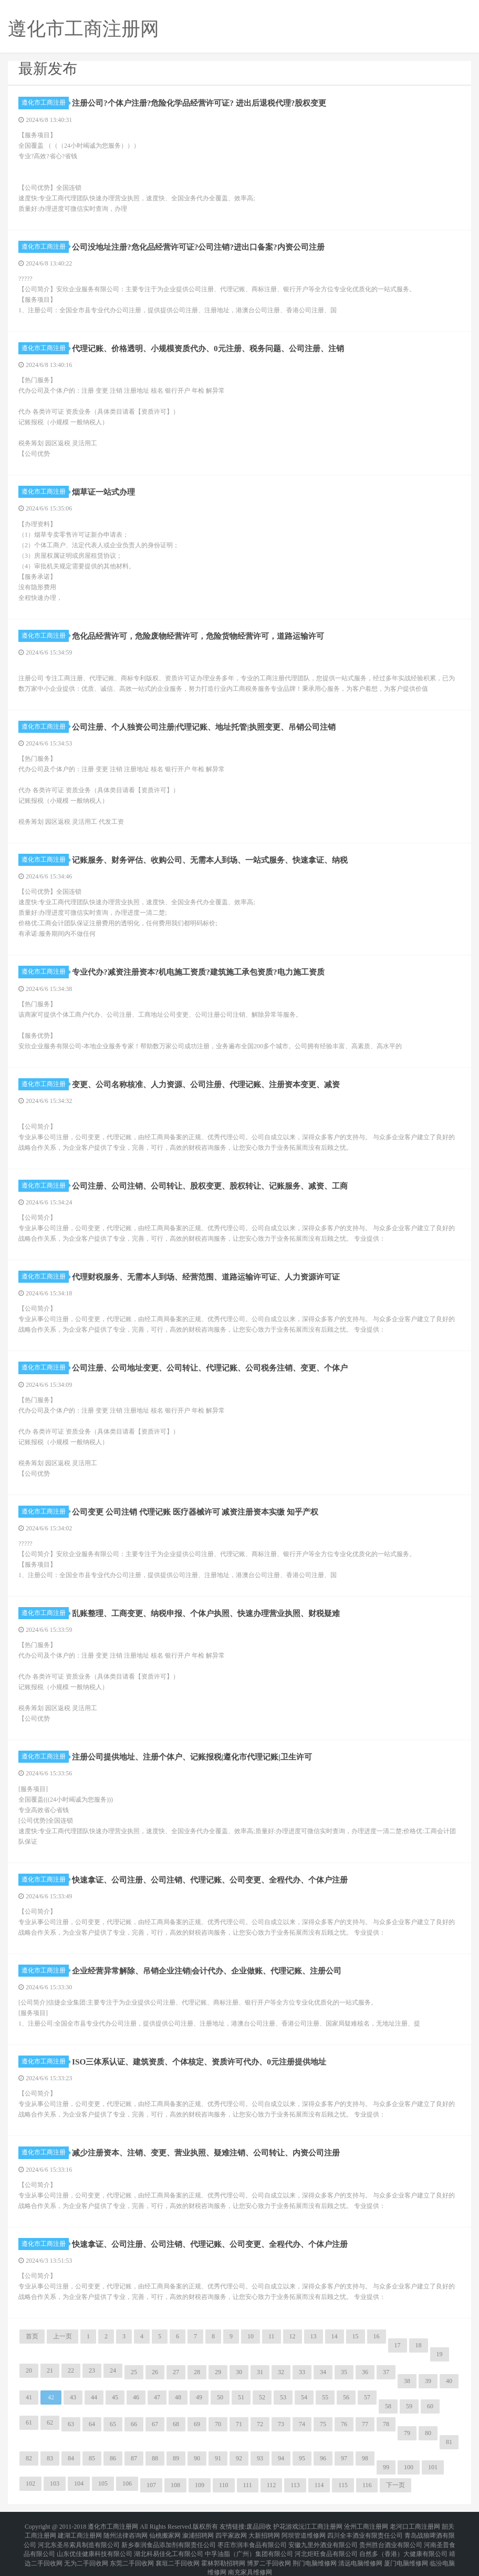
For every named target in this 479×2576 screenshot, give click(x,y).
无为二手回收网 (86, 2550)
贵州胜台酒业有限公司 (390, 2538)
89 (176, 2458)
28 (197, 2372)
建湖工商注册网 (80, 2532)
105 (103, 2483)
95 (302, 2458)
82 (29, 2458)
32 (281, 2372)
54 (304, 2397)
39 (428, 2381)
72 (260, 2424)
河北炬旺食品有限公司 (326, 2544)
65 (113, 2424)
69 (197, 2424)
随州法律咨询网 (125, 2532)
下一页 (395, 2485)
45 (115, 2397)
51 (241, 2397)
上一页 (62, 2336)
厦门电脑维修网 (406, 2550)
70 (218, 2424)
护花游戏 (285, 2525)
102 (30, 2483)
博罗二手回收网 (269, 2550)
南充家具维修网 (250, 2557)
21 (50, 2370)
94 (281, 2458)
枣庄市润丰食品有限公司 (252, 2538)
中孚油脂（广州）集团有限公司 (249, 2544)
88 (155, 2458)
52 (262, 2397)
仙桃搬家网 (165, 2532)
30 (239, 2372)
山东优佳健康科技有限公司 (94, 2544)
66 (134, 2424)
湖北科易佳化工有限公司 (168, 2544)
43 (73, 2397)
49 (199, 2397)
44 (94, 2397)
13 (313, 2336)
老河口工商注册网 (415, 2525)
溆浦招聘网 (198, 2532)
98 (365, 2458)
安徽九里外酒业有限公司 (323, 2538)
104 (79, 2483)
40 (449, 2381)
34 (323, 2372)
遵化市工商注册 (45, 102)
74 (302, 2424)
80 (428, 2433)
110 (223, 2485)
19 (439, 2354)
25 (134, 2372)
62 (50, 2422)
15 (355, 2336)
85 (92, 2458)
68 (176, 2424)
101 (433, 2467)
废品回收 (259, 2525)
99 (386, 2467)
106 (127, 2483)
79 (407, 2433)
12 (292, 2336)
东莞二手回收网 (132, 2550)
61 (29, 2422)
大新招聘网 (264, 2532)
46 (136, 2397)
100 (408, 2467)
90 (197, 2458)
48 (178, 2397)
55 (325, 2397)
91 (218, 2458)
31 (260, 2372)
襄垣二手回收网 (177, 2550)
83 (50, 2458)
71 (239, 2424)
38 (407, 2381)
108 (175, 2485)
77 (365, 2424)
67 (155, 2424)
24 (113, 2370)
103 (54, 2483)
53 (283, 2397)
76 (344, 2424)
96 (323, 2458)
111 (247, 2485)
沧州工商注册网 (366, 2525)
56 (346, 2397)
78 (386, 2424)
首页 (32, 2336)
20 (29, 2370)
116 (367, 2485)
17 (397, 2345)
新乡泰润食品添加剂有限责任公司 (168, 2538)
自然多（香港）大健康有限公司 (403, 2544)
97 (344, 2458)
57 (367, 2397)
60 (430, 2406)
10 (250, 2336)
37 (386, 2372)
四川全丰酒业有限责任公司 (365, 2532)
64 (92, 2424)
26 (155, 2372)
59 (409, 2406)
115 (343, 2485)
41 (29, 2397)
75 (323, 2424)
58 (388, 2406)
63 (71, 2424)
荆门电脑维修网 (315, 2550)
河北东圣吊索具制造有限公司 (79, 2538)
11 (271, 2336)
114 (319, 2485)
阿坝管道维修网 (304, 2532)
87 (134, 2458)
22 (71, 2370)
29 (218, 2372)
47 (157, 2397)
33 (302, 2372)
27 (176, 2372)
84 (71, 2458)
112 (271, 2485)
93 (260, 2458)
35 (344, 2372)
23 (92, 2370)
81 (449, 2442)
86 (113, 2458)
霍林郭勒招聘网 (223, 2550)
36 (365, 2372)
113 (295, 2485)
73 (281, 2424)
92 (239, 2458)
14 (334, 2336)
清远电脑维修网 (360, 2550)
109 (199, 2485)
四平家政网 (231, 2532)
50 (220, 2397)
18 (418, 2345)
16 (376, 2336)
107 (151, 2485)
